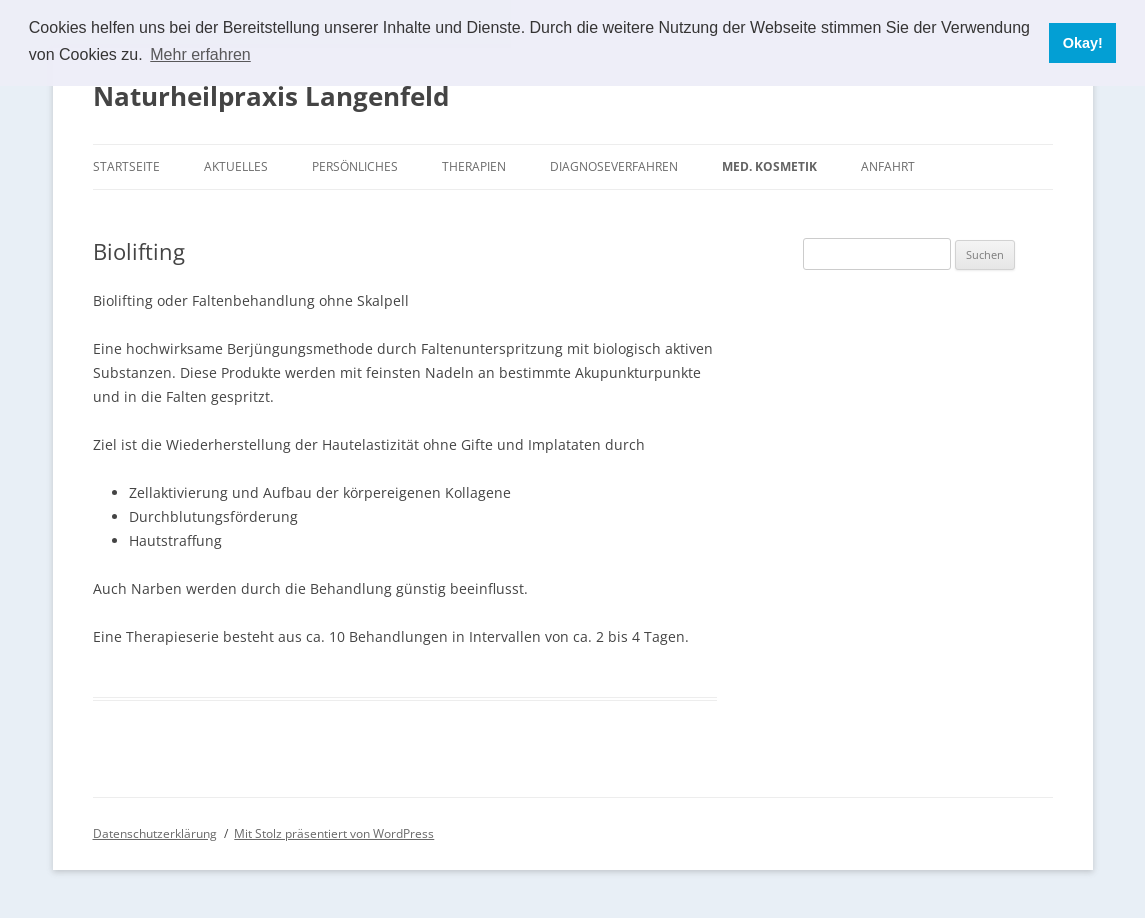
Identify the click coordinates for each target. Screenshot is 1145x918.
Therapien (474, 166)
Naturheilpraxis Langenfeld (271, 96)
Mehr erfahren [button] (200, 54)
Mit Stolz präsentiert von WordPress (334, 833)
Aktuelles (236, 166)
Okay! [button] (1083, 43)
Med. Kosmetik (769, 166)
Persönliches (355, 166)
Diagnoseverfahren (614, 166)
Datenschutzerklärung (155, 833)
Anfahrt (888, 166)
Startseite (126, 166)
